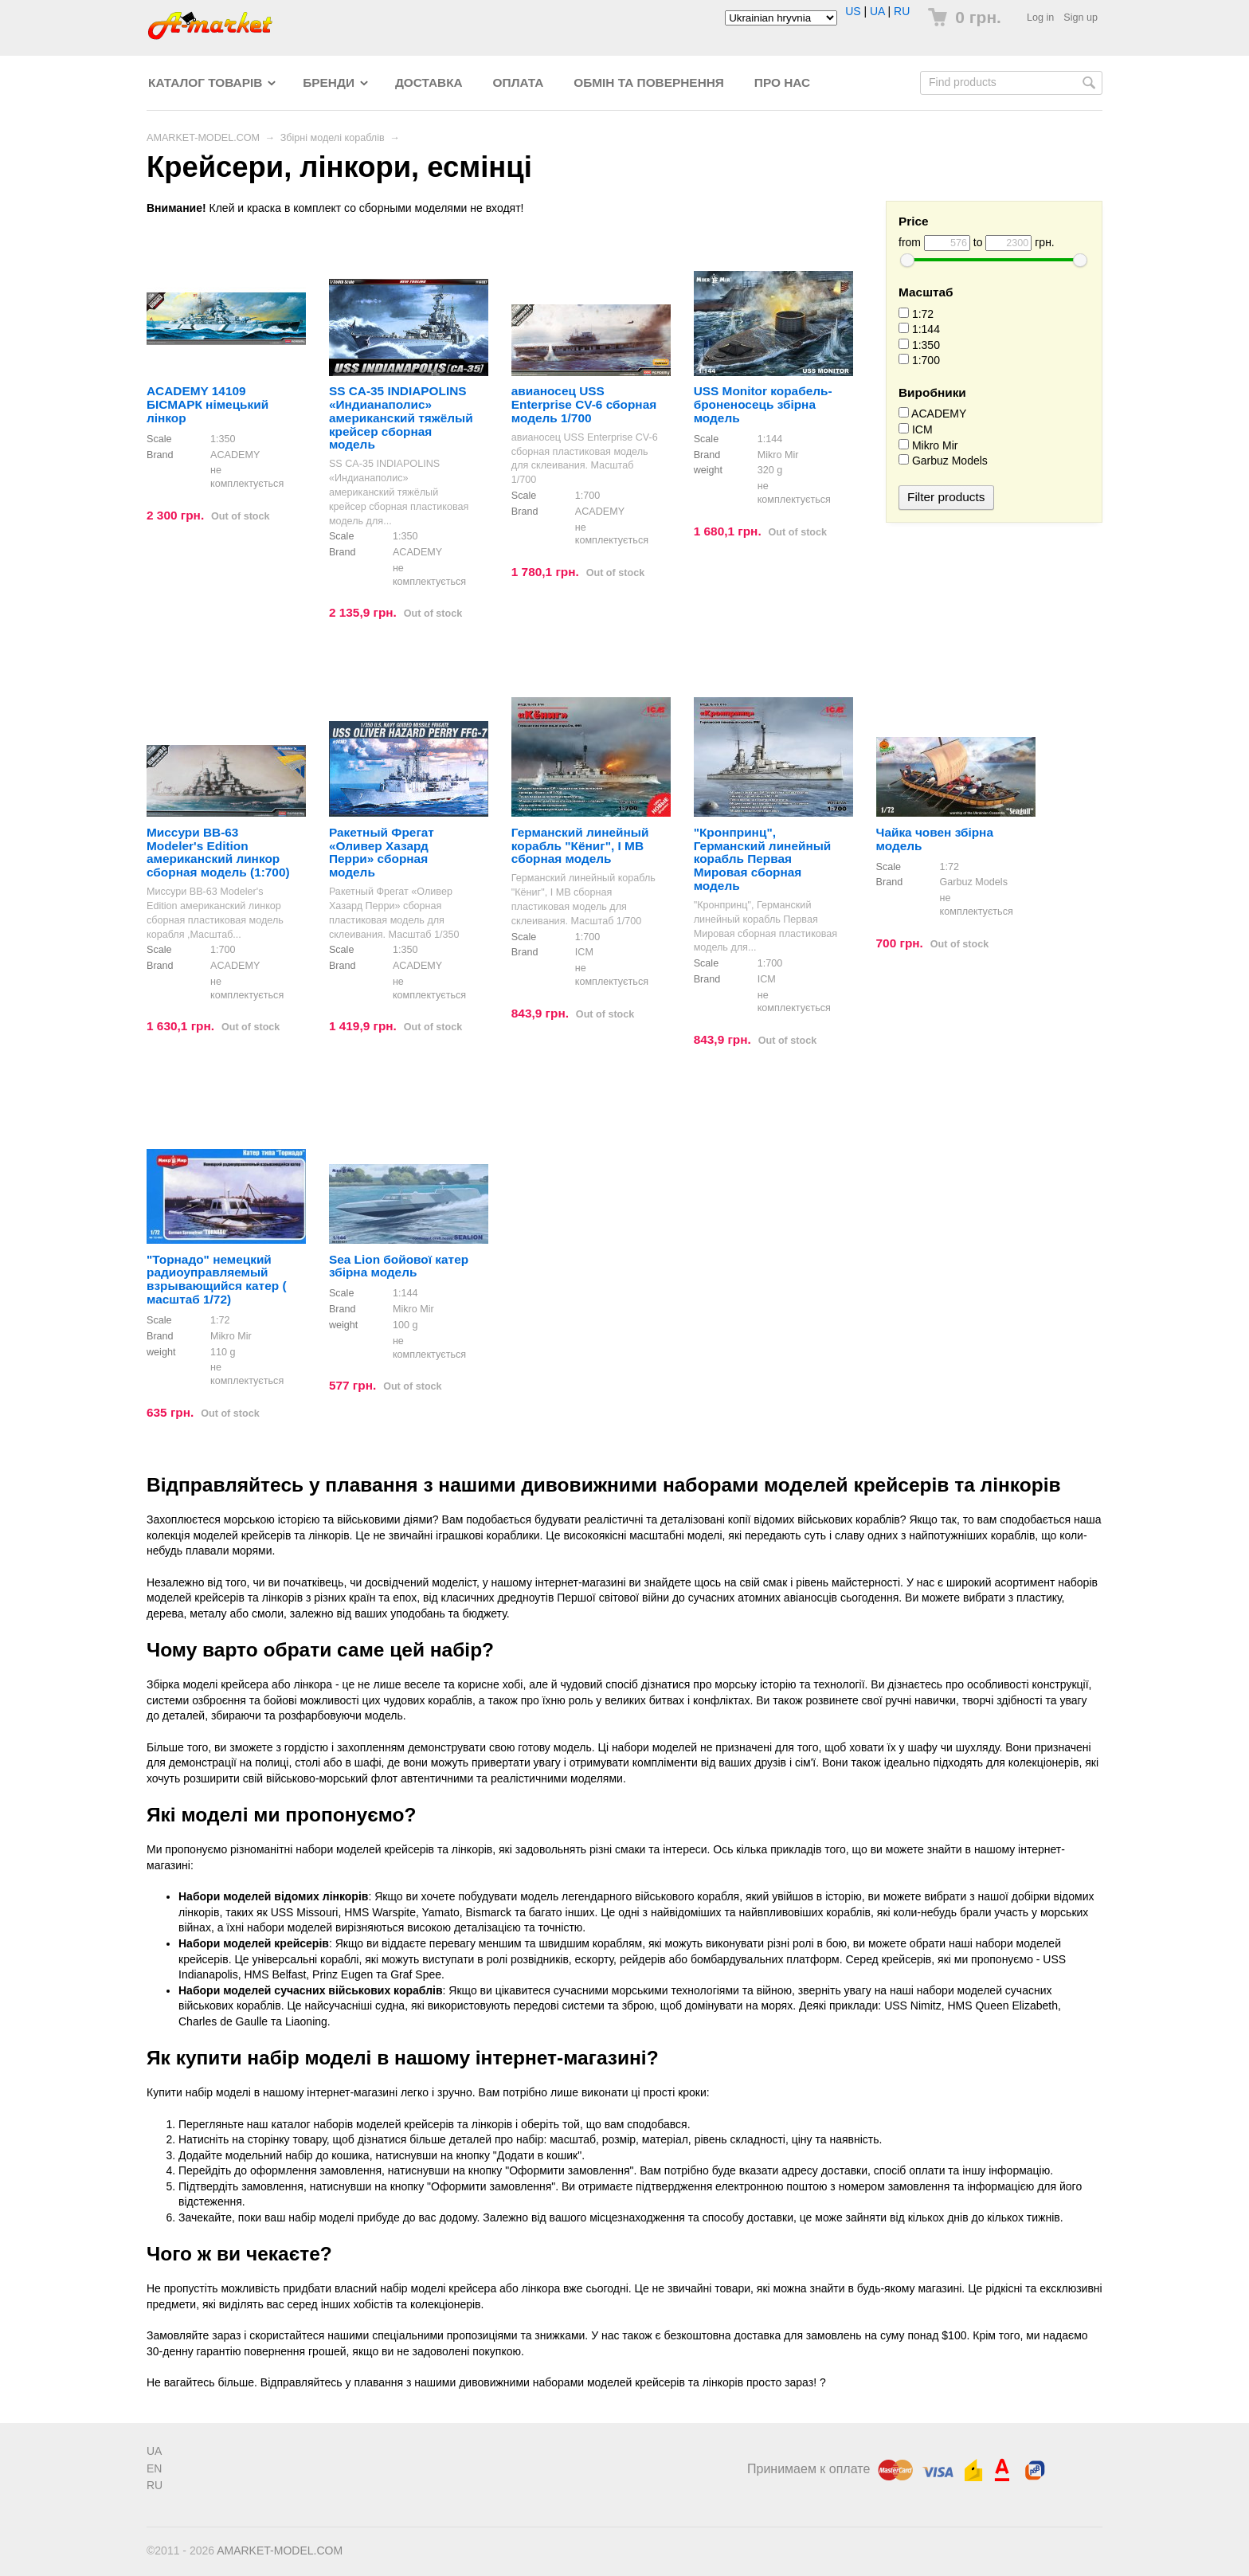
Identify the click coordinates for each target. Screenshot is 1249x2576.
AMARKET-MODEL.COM (203, 137)
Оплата (518, 82)
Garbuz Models (943, 460)
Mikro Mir (928, 445)
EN (154, 2468)
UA (877, 11)
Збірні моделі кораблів (332, 137)
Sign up (1080, 17)
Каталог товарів (205, 82)
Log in (1040, 17)
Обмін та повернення (649, 82)
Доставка (429, 82)
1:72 (916, 314)
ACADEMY (932, 413)
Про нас (782, 82)
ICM (916, 429)
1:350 (919, 345)
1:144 (919, 329)
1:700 (919, 360)
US (852, 11)
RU (902, 11)
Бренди (328, 82)
